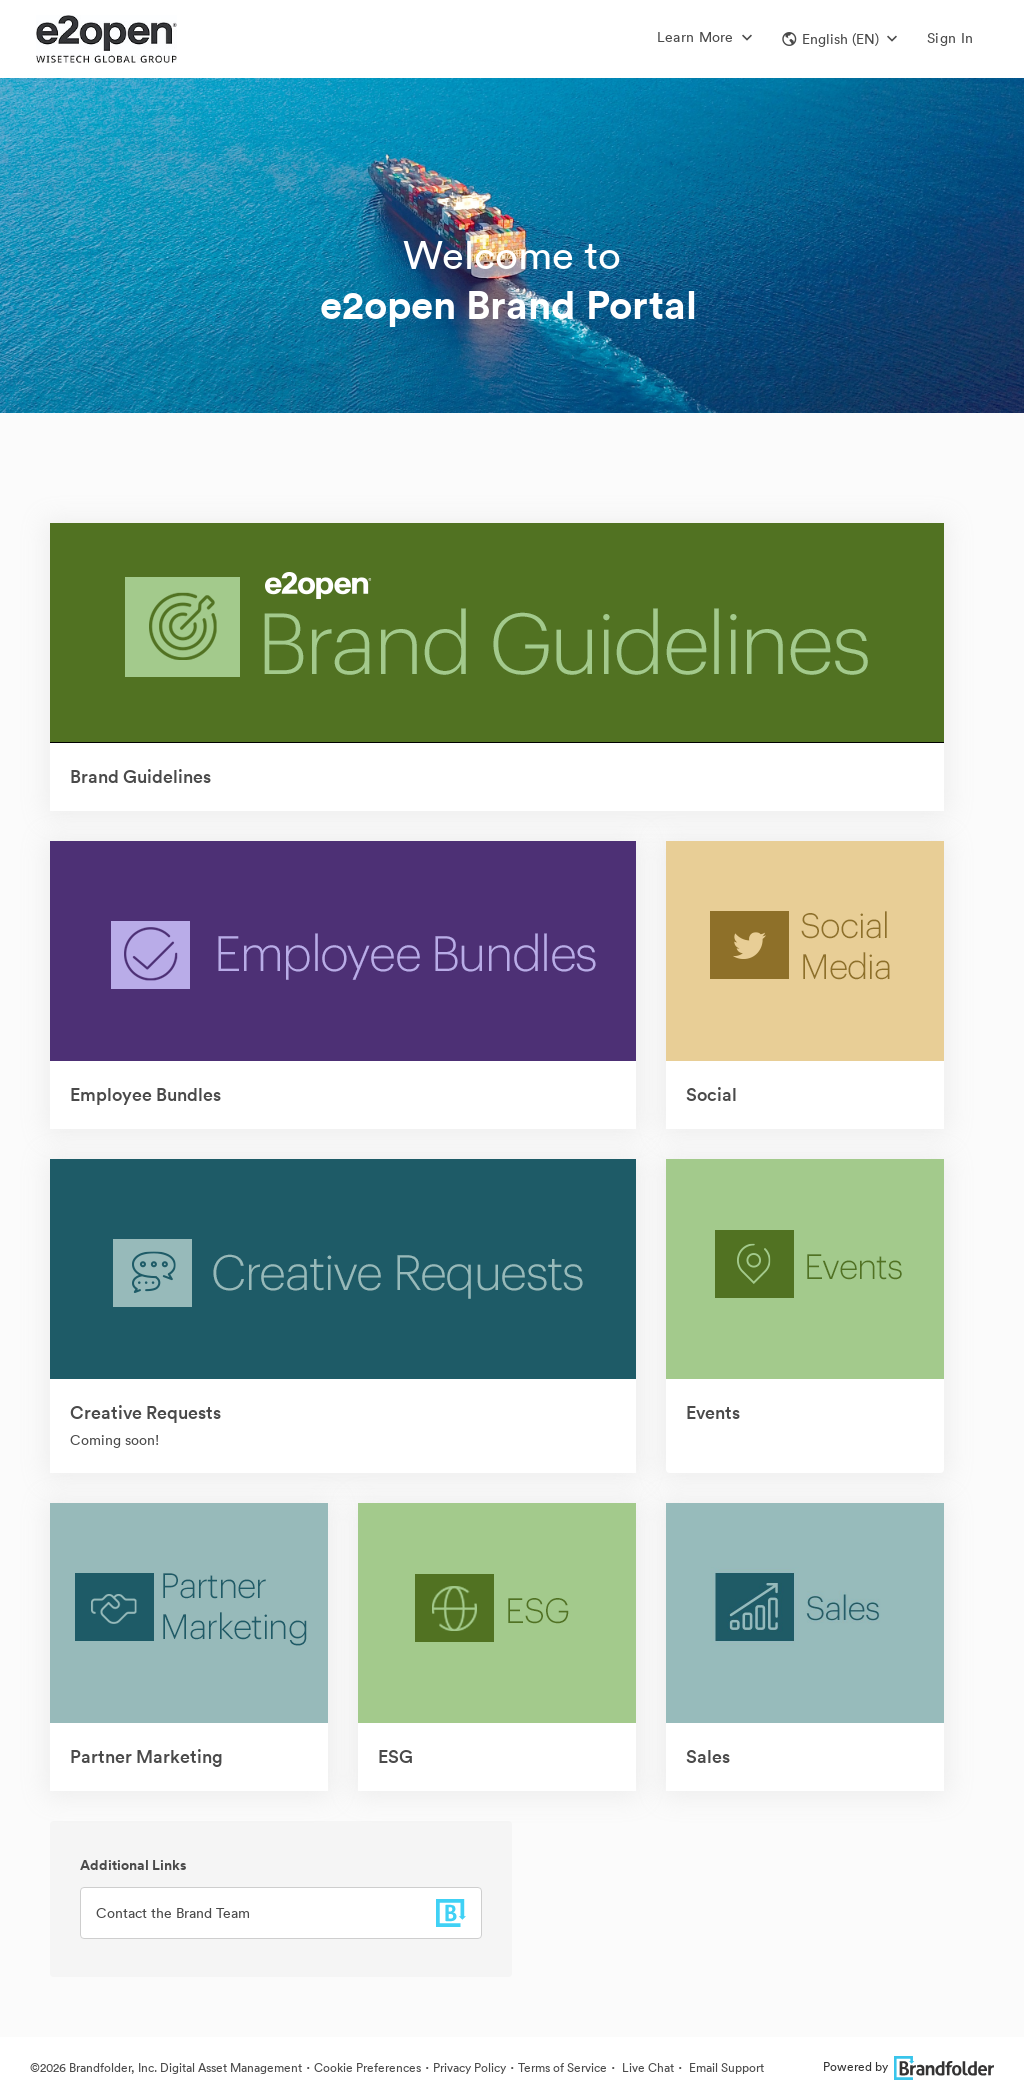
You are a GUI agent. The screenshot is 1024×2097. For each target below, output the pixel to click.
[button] (839, 39)
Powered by (908, 2066)
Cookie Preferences (367, 2067)
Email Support (725, 2067)
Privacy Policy (469, 2067)
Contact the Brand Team (173, 1913)
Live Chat (646, 2067)
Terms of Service (562, 2067)
